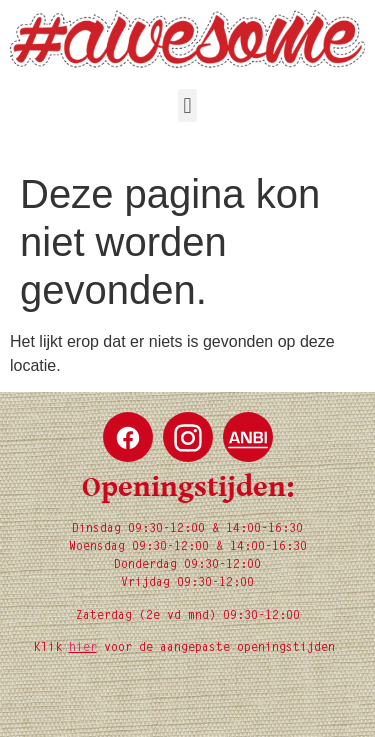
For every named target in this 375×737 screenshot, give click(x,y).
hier (83, 648)
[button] (187, 105)
